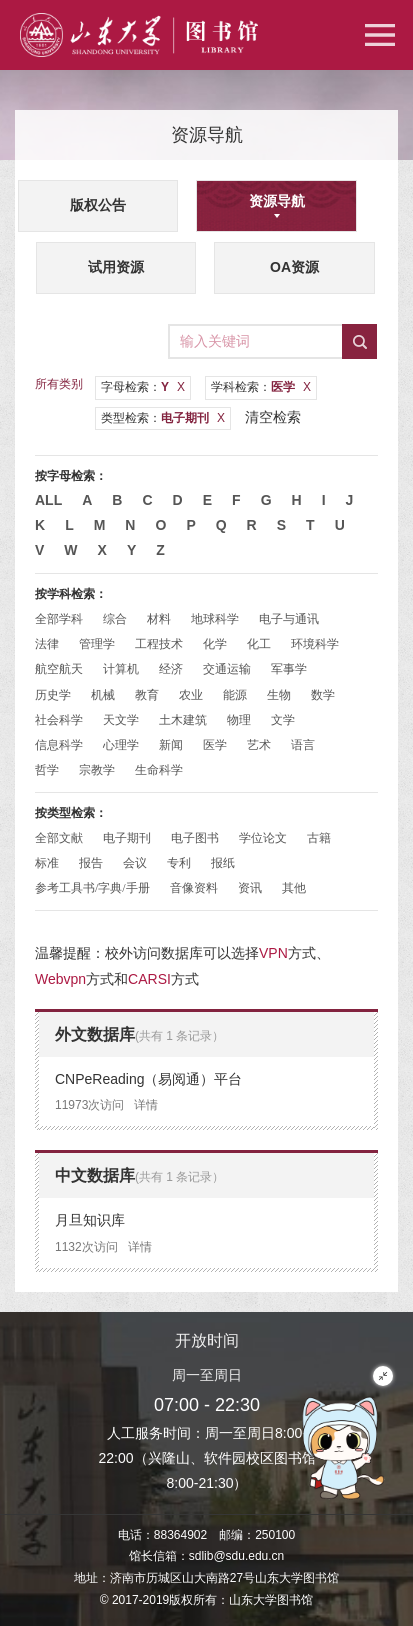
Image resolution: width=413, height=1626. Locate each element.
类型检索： (163, 418)
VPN (273, 953)
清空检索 (273, 417)
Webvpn (60, 979)
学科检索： (261, 387)
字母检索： (143, 387)
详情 (146, 1105)
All (48, 500)
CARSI (149, 979)
